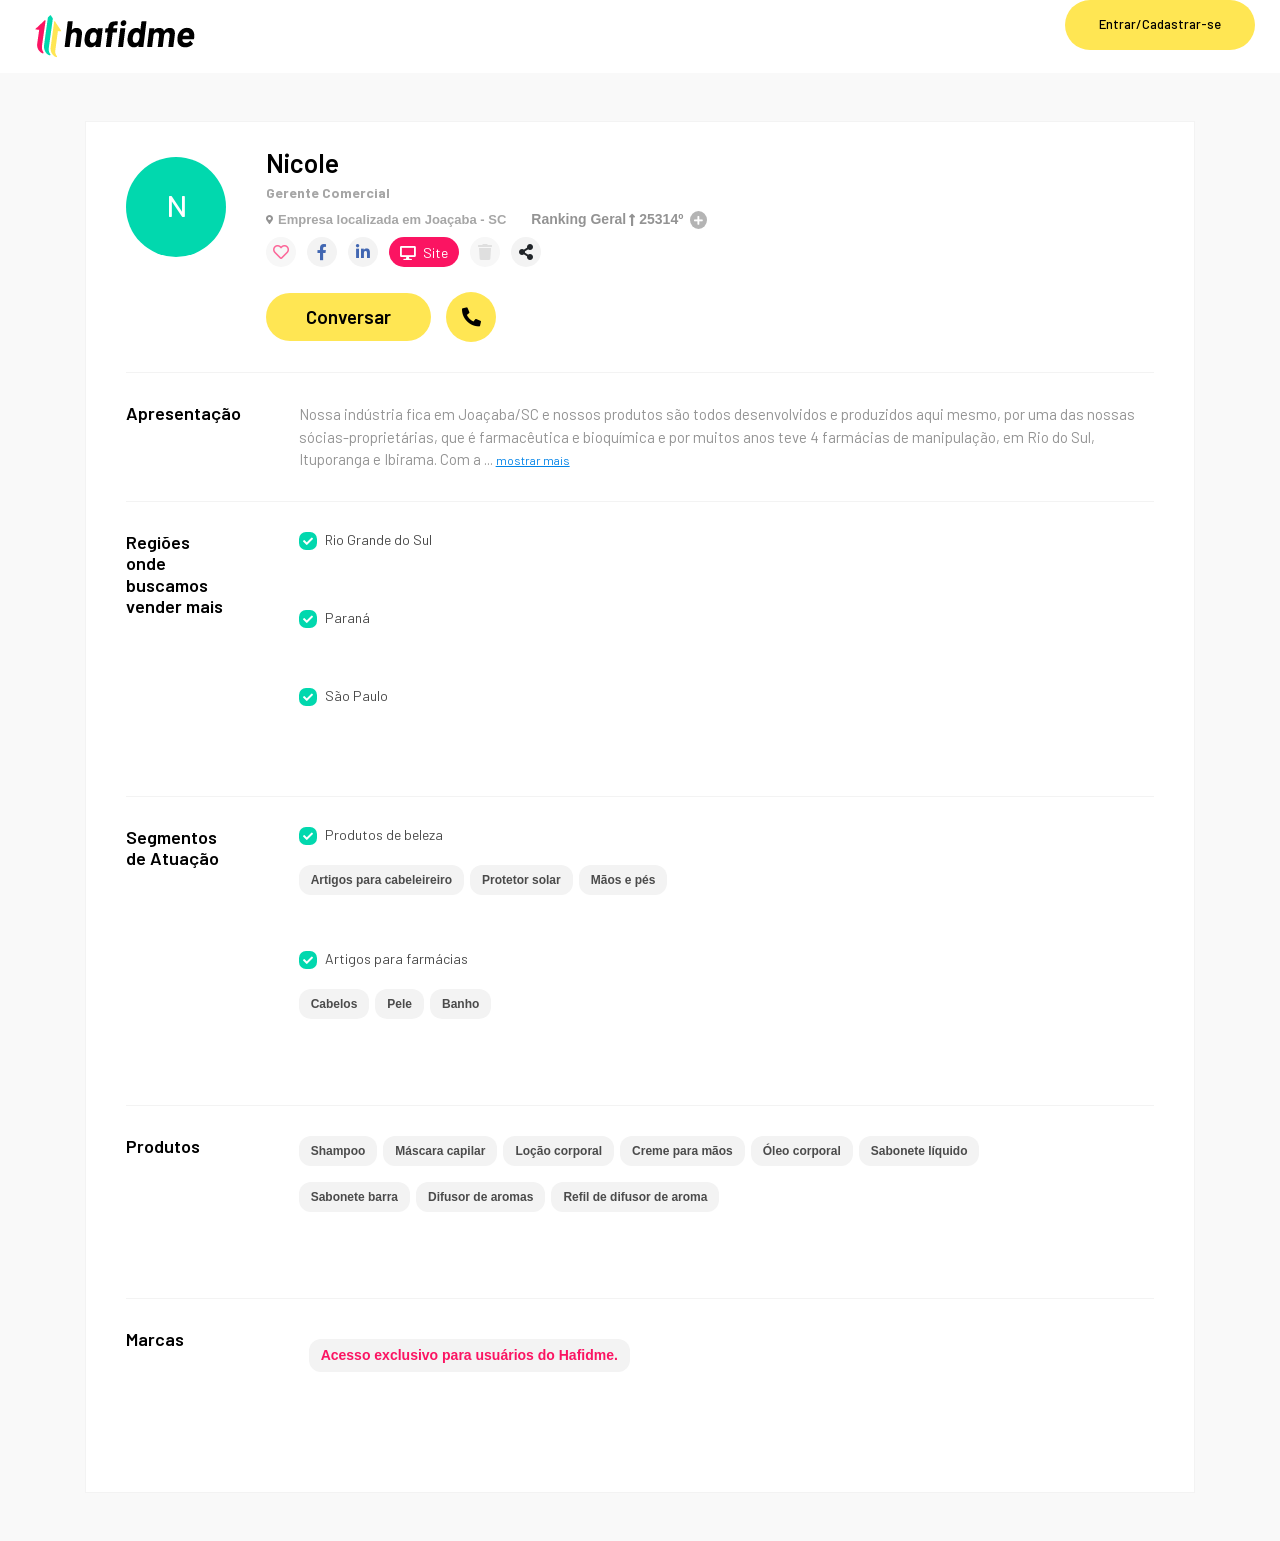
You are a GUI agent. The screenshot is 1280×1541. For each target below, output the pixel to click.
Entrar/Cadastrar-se (1160, 24)
